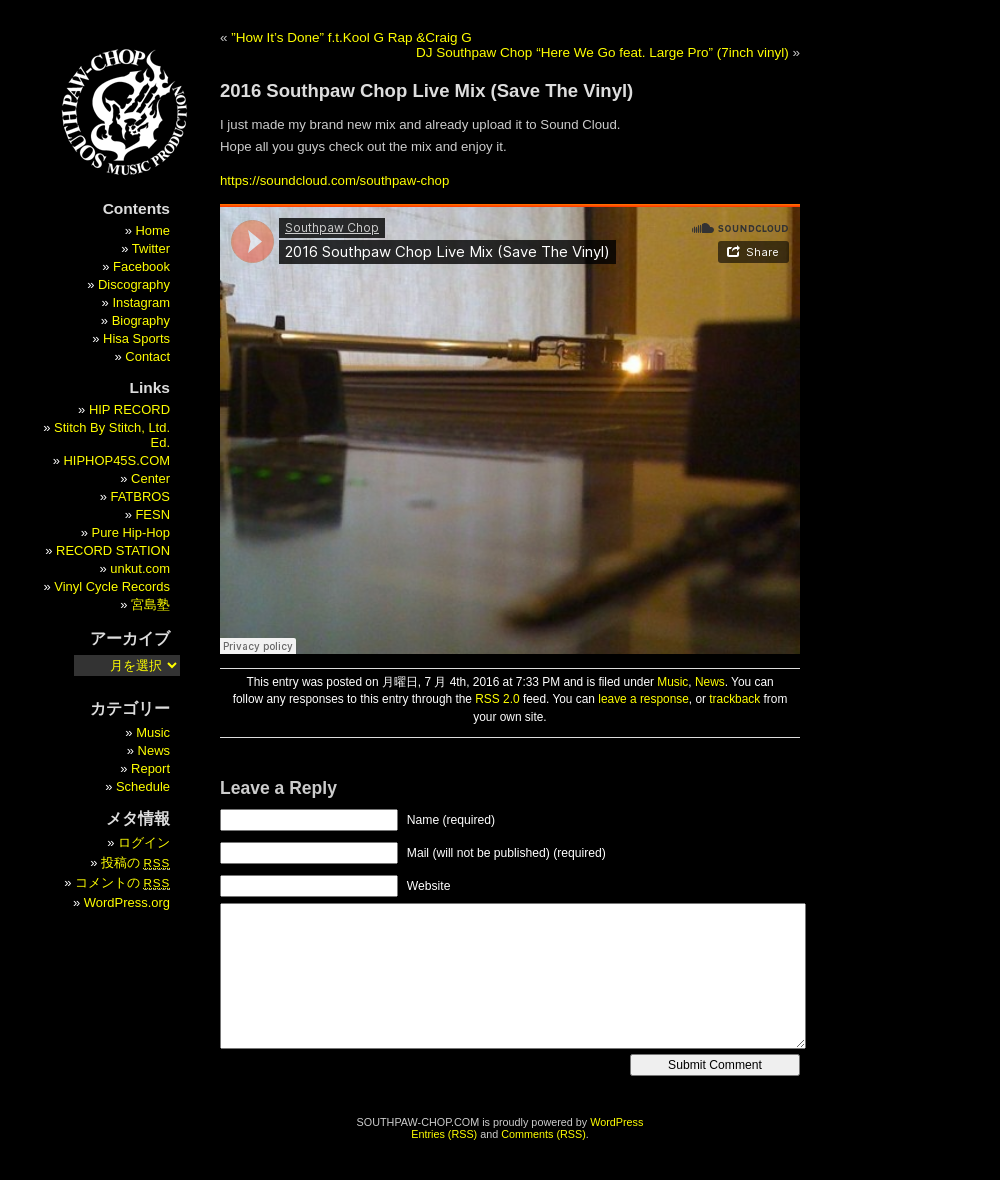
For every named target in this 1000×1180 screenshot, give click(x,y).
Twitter (151, 248)
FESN (152, 514)
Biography (141, 320)
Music (672, 682)
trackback (734, 699)
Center (150, 478)
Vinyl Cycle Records (112, 586)
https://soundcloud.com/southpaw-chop (334, 180)
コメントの (122, 882)
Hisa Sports (136, 338)
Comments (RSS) (543, 1134)
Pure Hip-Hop (131, 532)
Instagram (141, 302)
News (710, 682)
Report (150, 768)
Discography (134, 284)
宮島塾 (150, 604)
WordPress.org (127, 902)
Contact (147, 356)
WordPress (616, 1122)
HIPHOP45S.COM (116, 460)
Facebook (141, 266)
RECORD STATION (113, 550)
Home (152, 230)
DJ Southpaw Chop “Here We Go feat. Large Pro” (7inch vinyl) (602, 52)
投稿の (135, 862)
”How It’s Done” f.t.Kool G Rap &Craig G (351, 37)
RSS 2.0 (497, 699)
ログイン (144, 842)
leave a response (643, 699)
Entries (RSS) (444, 1134)
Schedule (143, 786)
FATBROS (141, 496)
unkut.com (140, 568)
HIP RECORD (129, 409)
